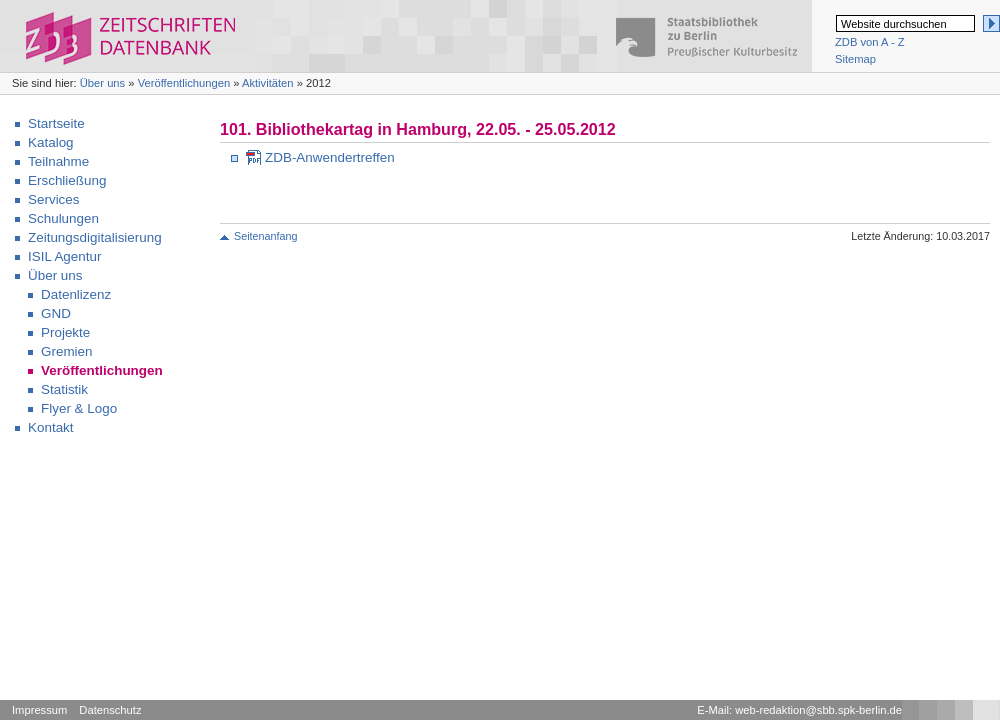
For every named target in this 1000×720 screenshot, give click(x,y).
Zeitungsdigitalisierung (95, 237)
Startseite (56, 123)
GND (56, 313)
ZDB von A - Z (870, 42)
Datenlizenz (76, 294)
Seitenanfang (265, 236)
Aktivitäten (268, 83)
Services (54, 199)
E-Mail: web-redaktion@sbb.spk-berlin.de (799, 710)
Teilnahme (58, 161)
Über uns (102, 83)
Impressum (39, 710)
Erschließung (67, 180)
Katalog (51, 142)
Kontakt (51, 427)
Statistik (64, 389)
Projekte (65, 332)
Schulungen (63, 218)
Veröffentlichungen (184, 83)
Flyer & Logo (79, 408)
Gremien (67, 351)
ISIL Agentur (64, 256)
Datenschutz (110, 710)
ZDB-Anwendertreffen (330, 157)
